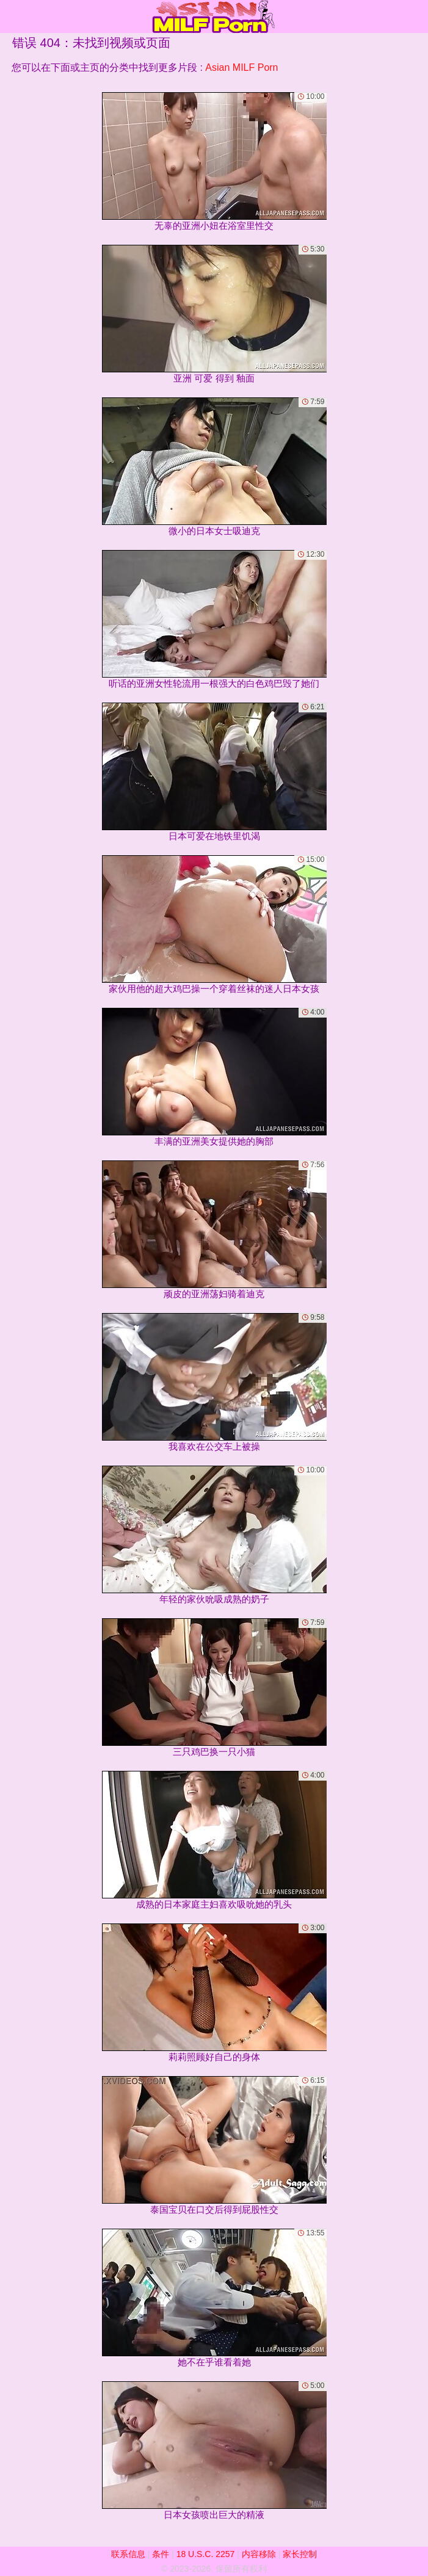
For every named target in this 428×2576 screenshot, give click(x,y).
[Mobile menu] (11, 16)
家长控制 (300, 2554)
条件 (160, 2554)
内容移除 (259, 2554)
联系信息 (128, 2554)
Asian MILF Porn (241, 67)
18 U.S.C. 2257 (205, 2554)
